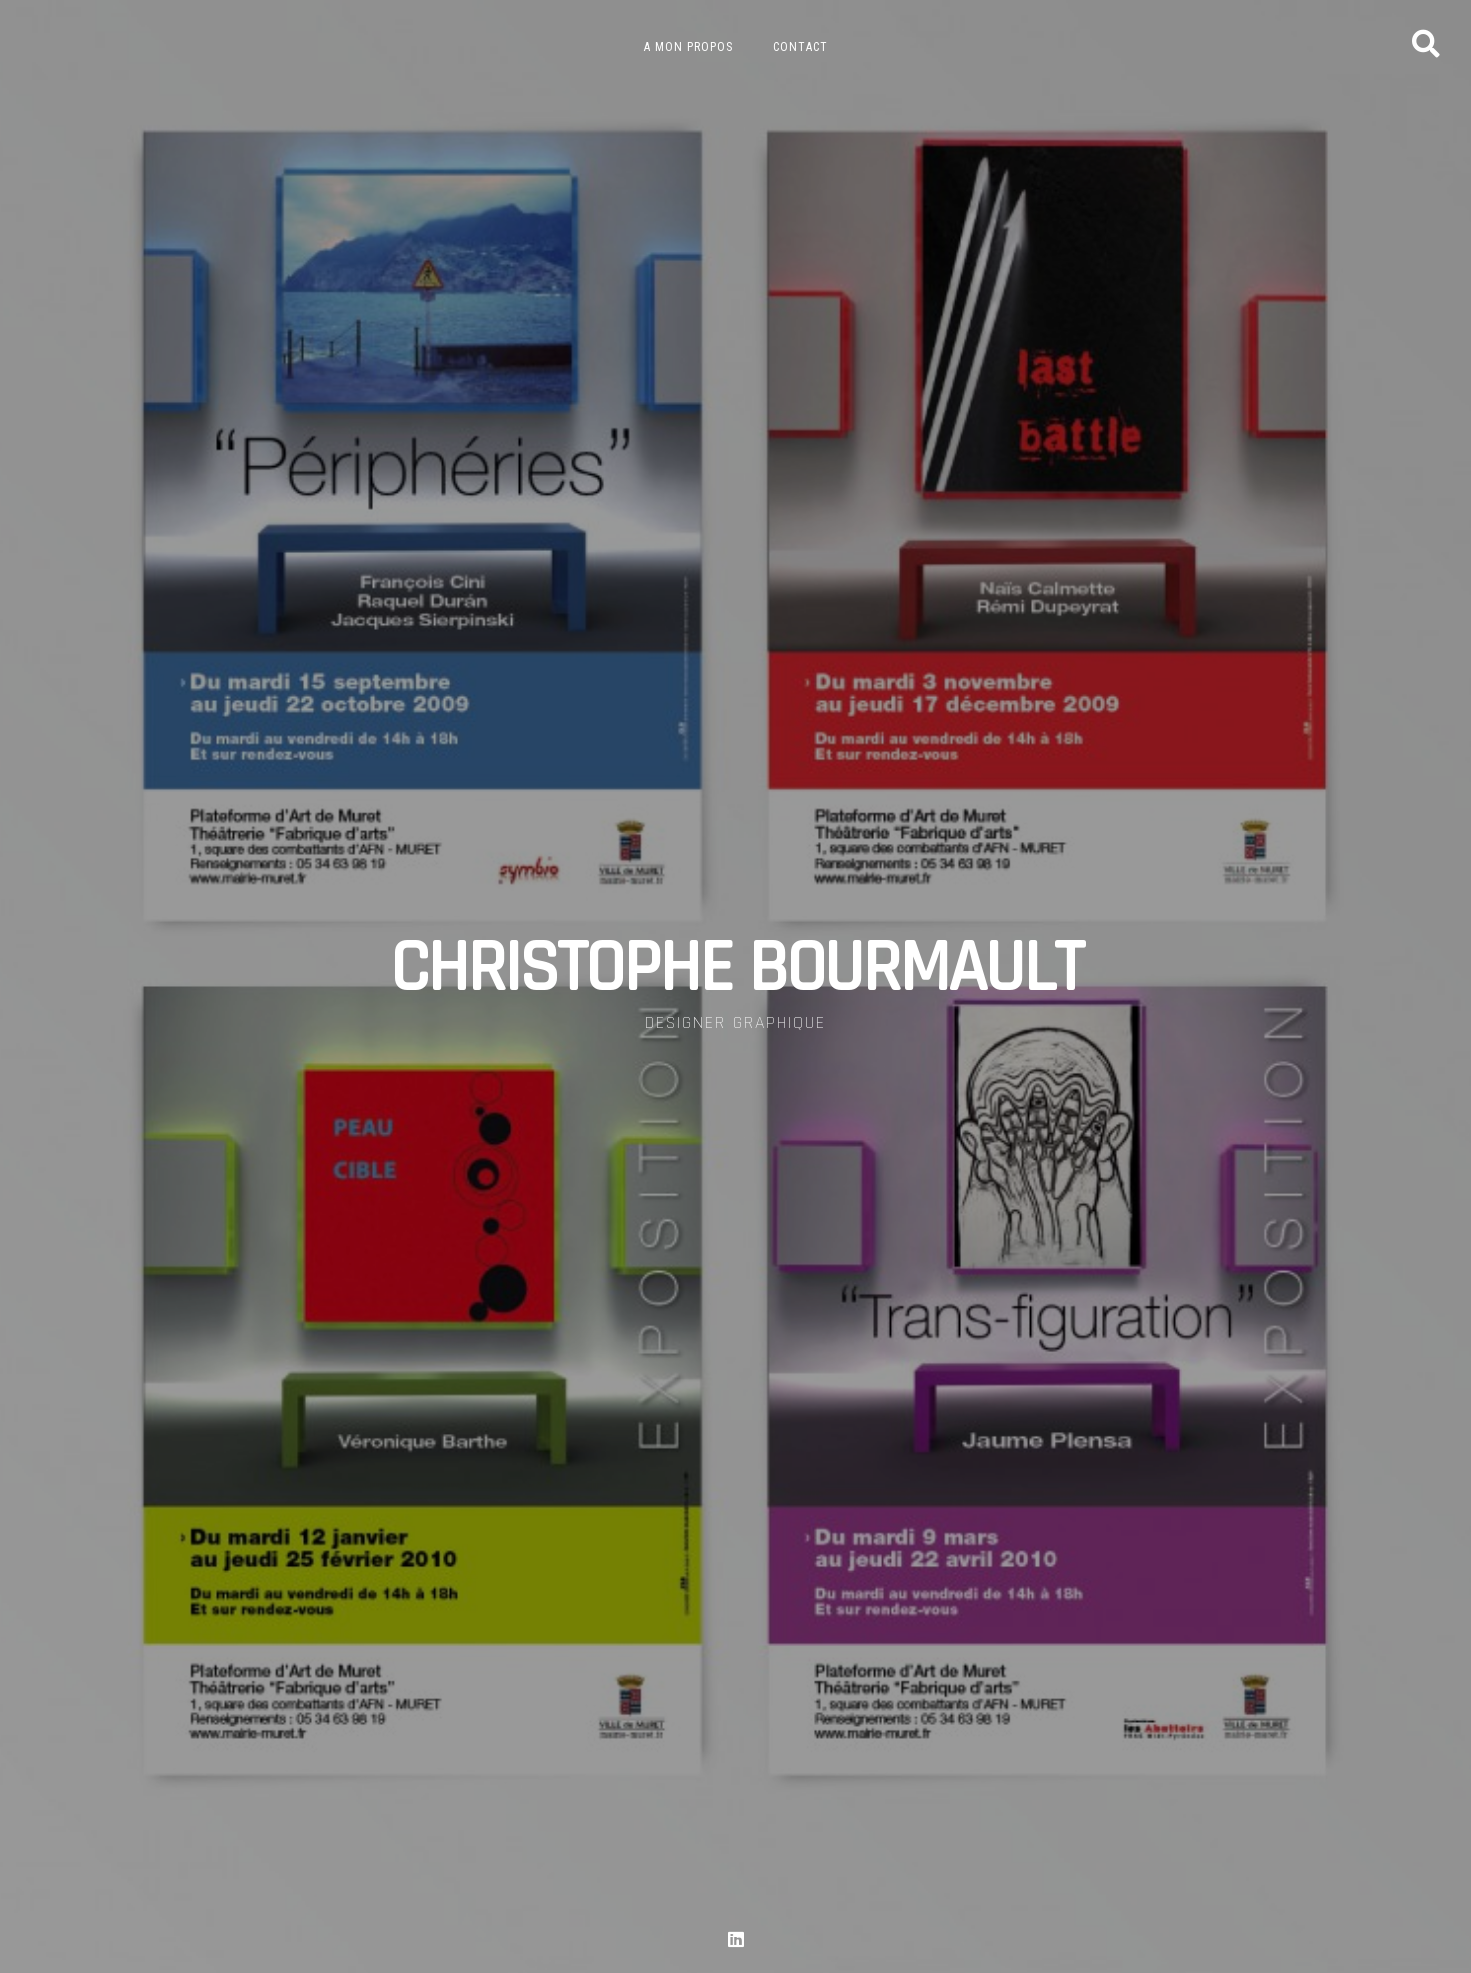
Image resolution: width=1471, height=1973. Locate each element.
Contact (800, 47)
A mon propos (688, 47)
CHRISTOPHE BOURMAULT (736, 969)
